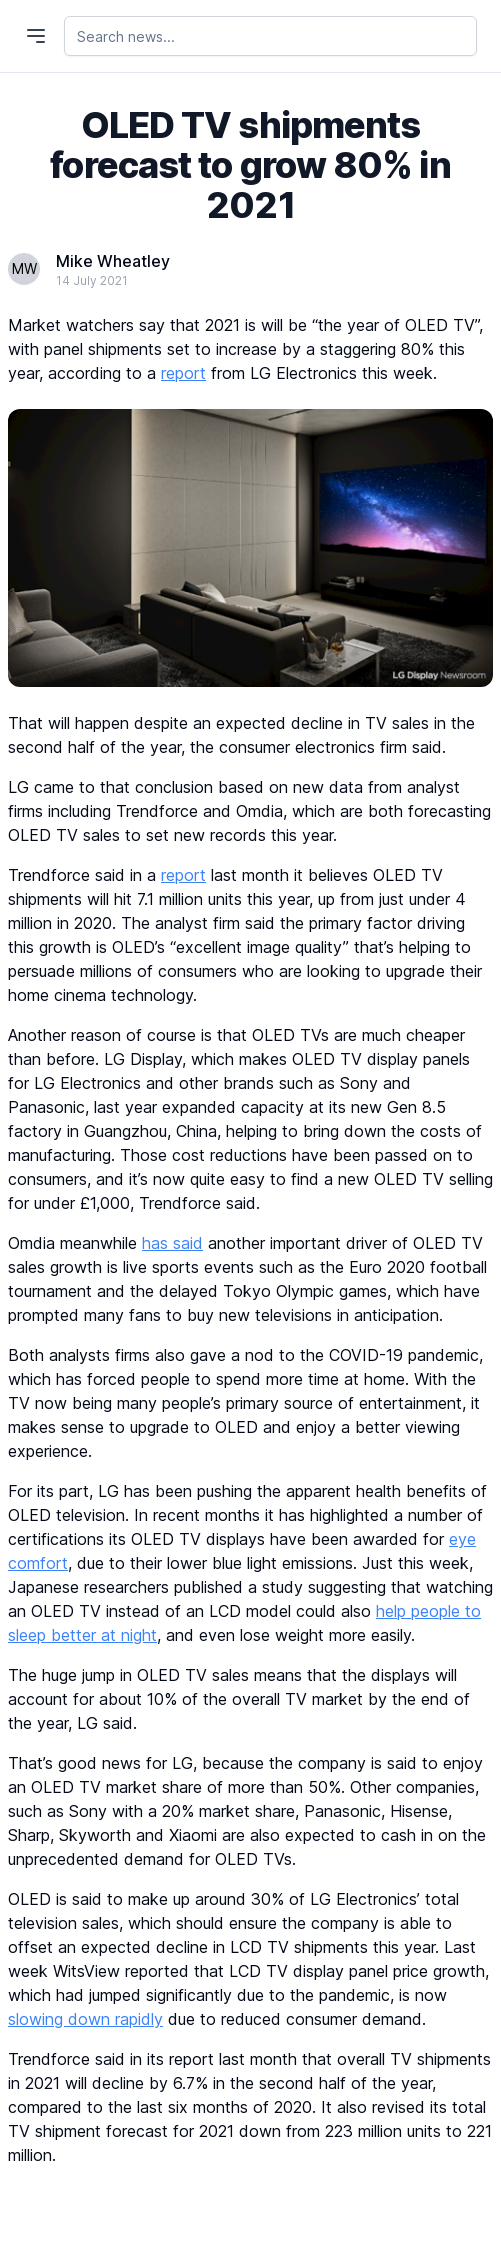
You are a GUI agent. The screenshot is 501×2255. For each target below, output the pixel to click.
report (183, 373)
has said (172, 1243)
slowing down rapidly (85, 2019)
